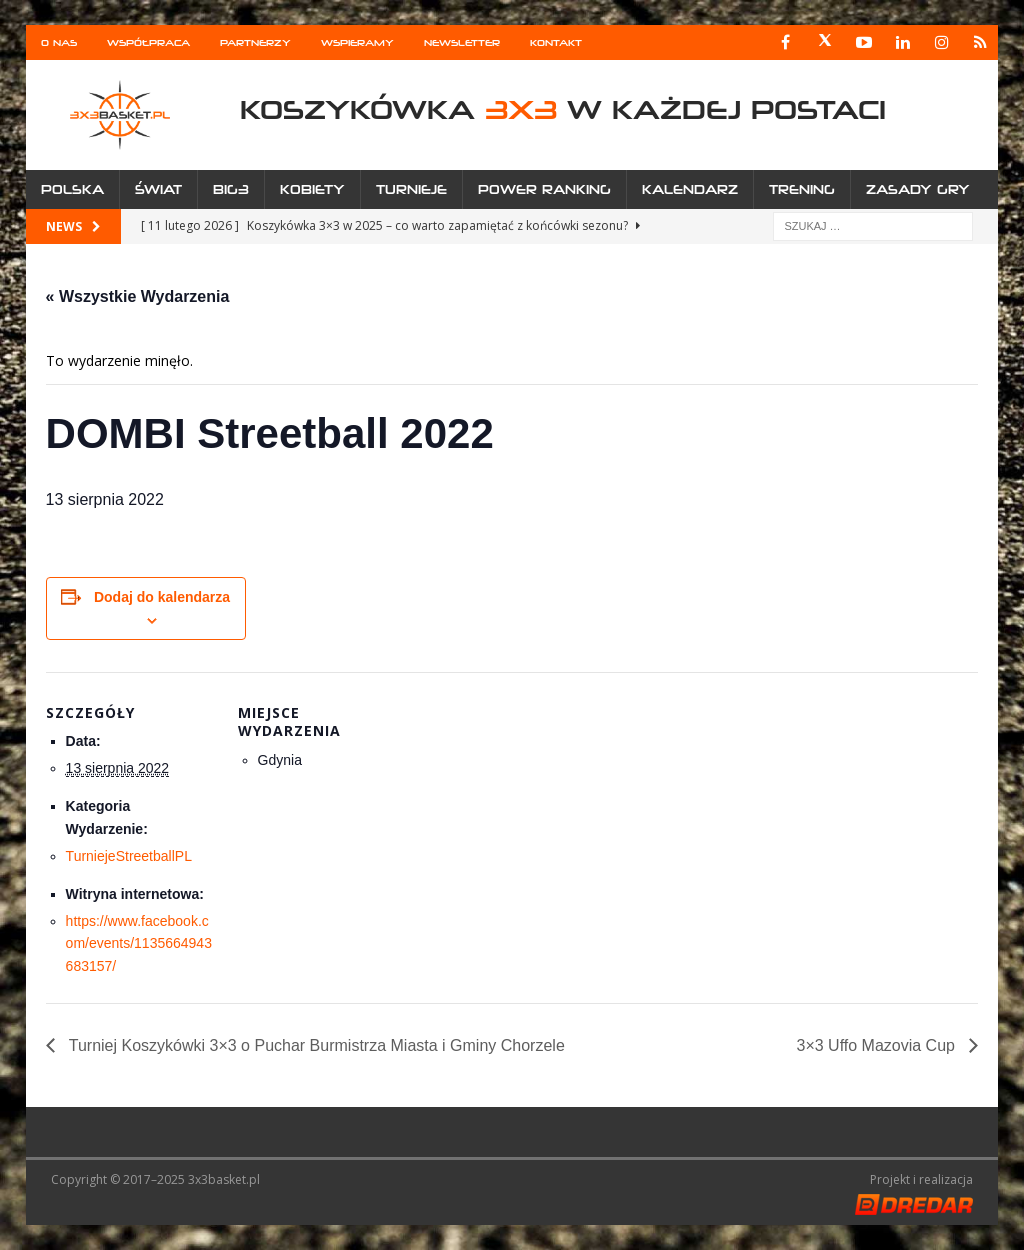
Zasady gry (918, 189)
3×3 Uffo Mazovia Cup (877, 1045)
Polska (72, 189)
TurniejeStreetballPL (129, 856)
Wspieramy (357, 42)
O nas (59, 42)
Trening (802, 189)
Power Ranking (544, 189)
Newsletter (462, 42)
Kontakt (556, 42)
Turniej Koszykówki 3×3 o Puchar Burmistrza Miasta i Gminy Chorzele (315, 1045)
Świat (158, 189)
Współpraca (148, 42)
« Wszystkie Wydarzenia (138, 296)
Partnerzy (255, 42)
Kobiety (312, 189)
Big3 (231, 189)
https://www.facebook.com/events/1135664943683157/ (139, 943)
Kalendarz (690, 189)
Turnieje (411, 189)
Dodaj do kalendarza (162, 597)
